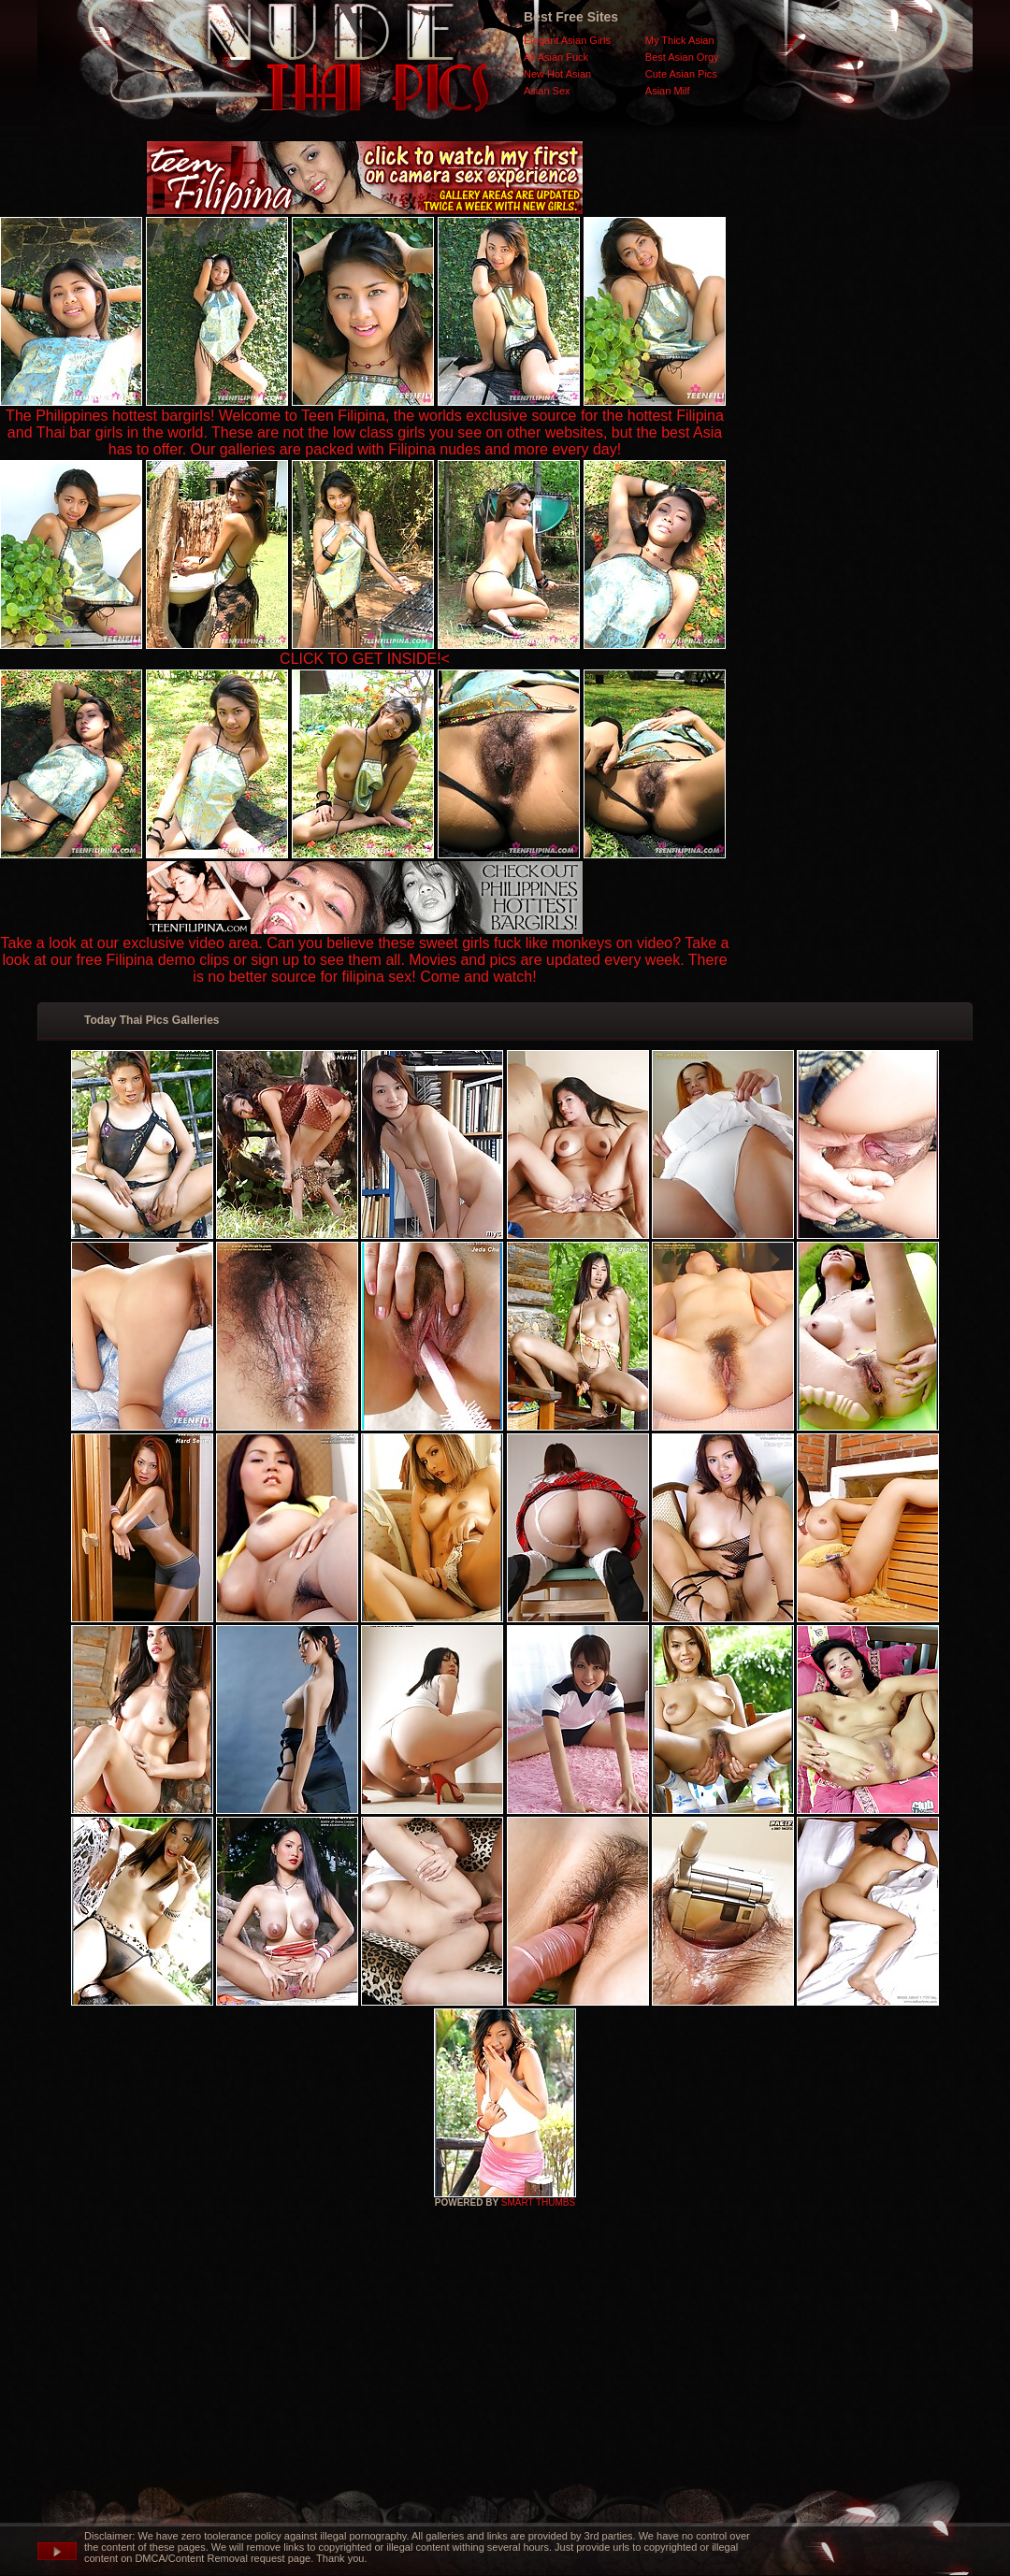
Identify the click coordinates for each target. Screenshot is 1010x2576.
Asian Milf (667, 90)
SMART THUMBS (538, 2202)
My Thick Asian (679, 40)
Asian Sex (547, 90)
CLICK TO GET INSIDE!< (365, 659)
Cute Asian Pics (681, 73)
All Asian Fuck (556, 57)
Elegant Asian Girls (567, 40)
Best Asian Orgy (682, 57)
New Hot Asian (557, 73)
